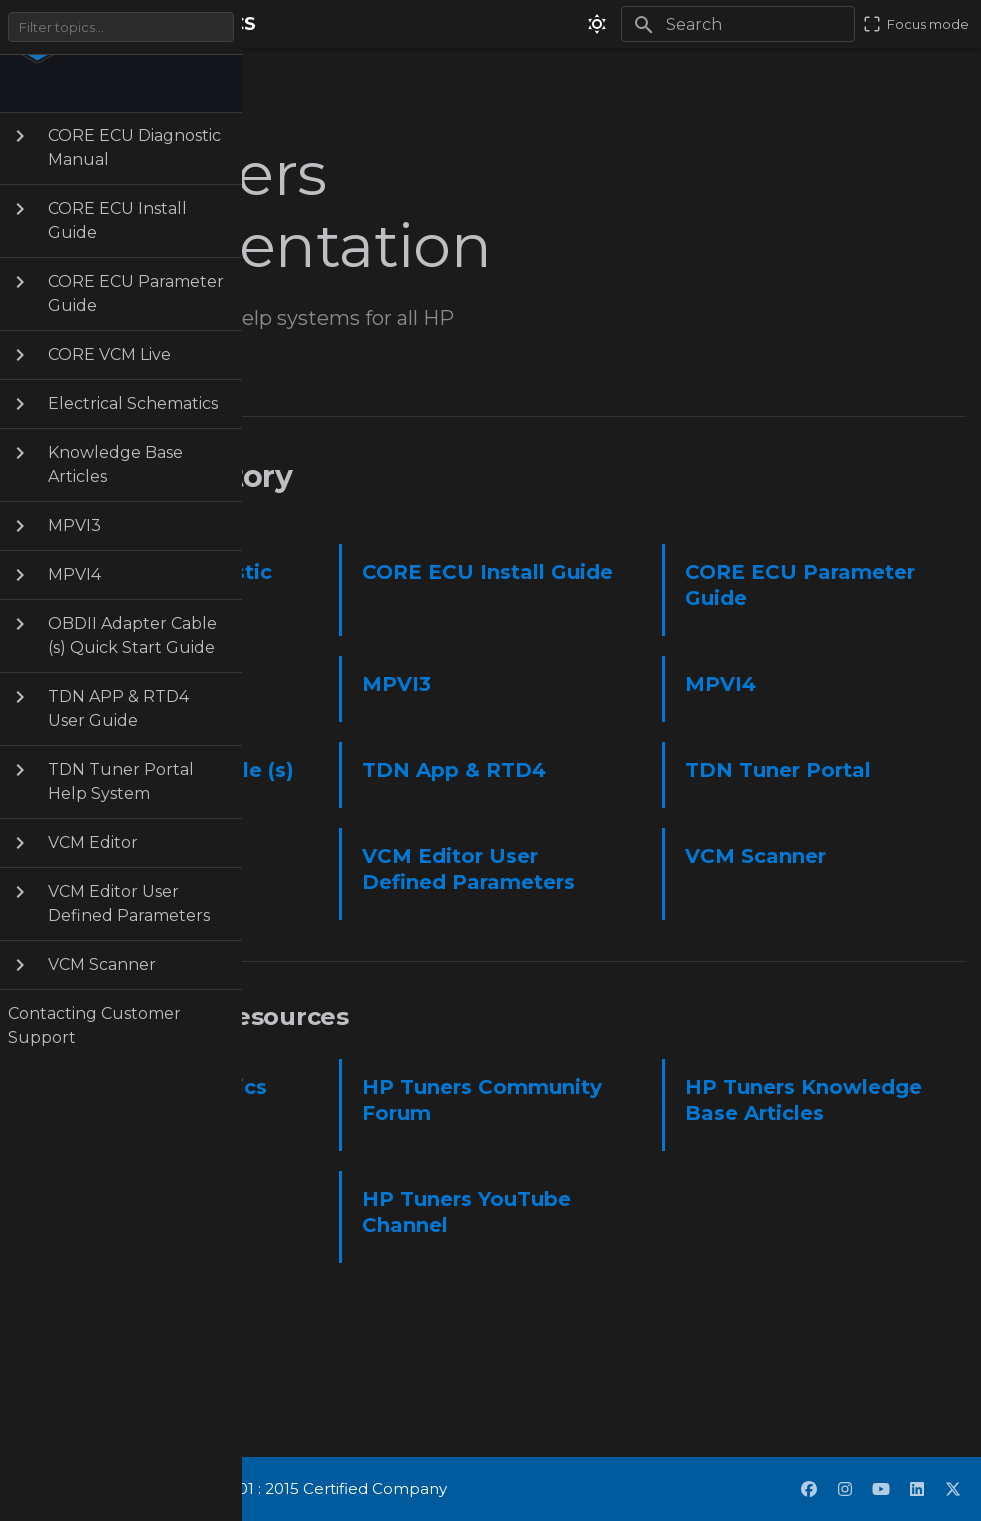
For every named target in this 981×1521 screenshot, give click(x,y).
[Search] (738, 24)
